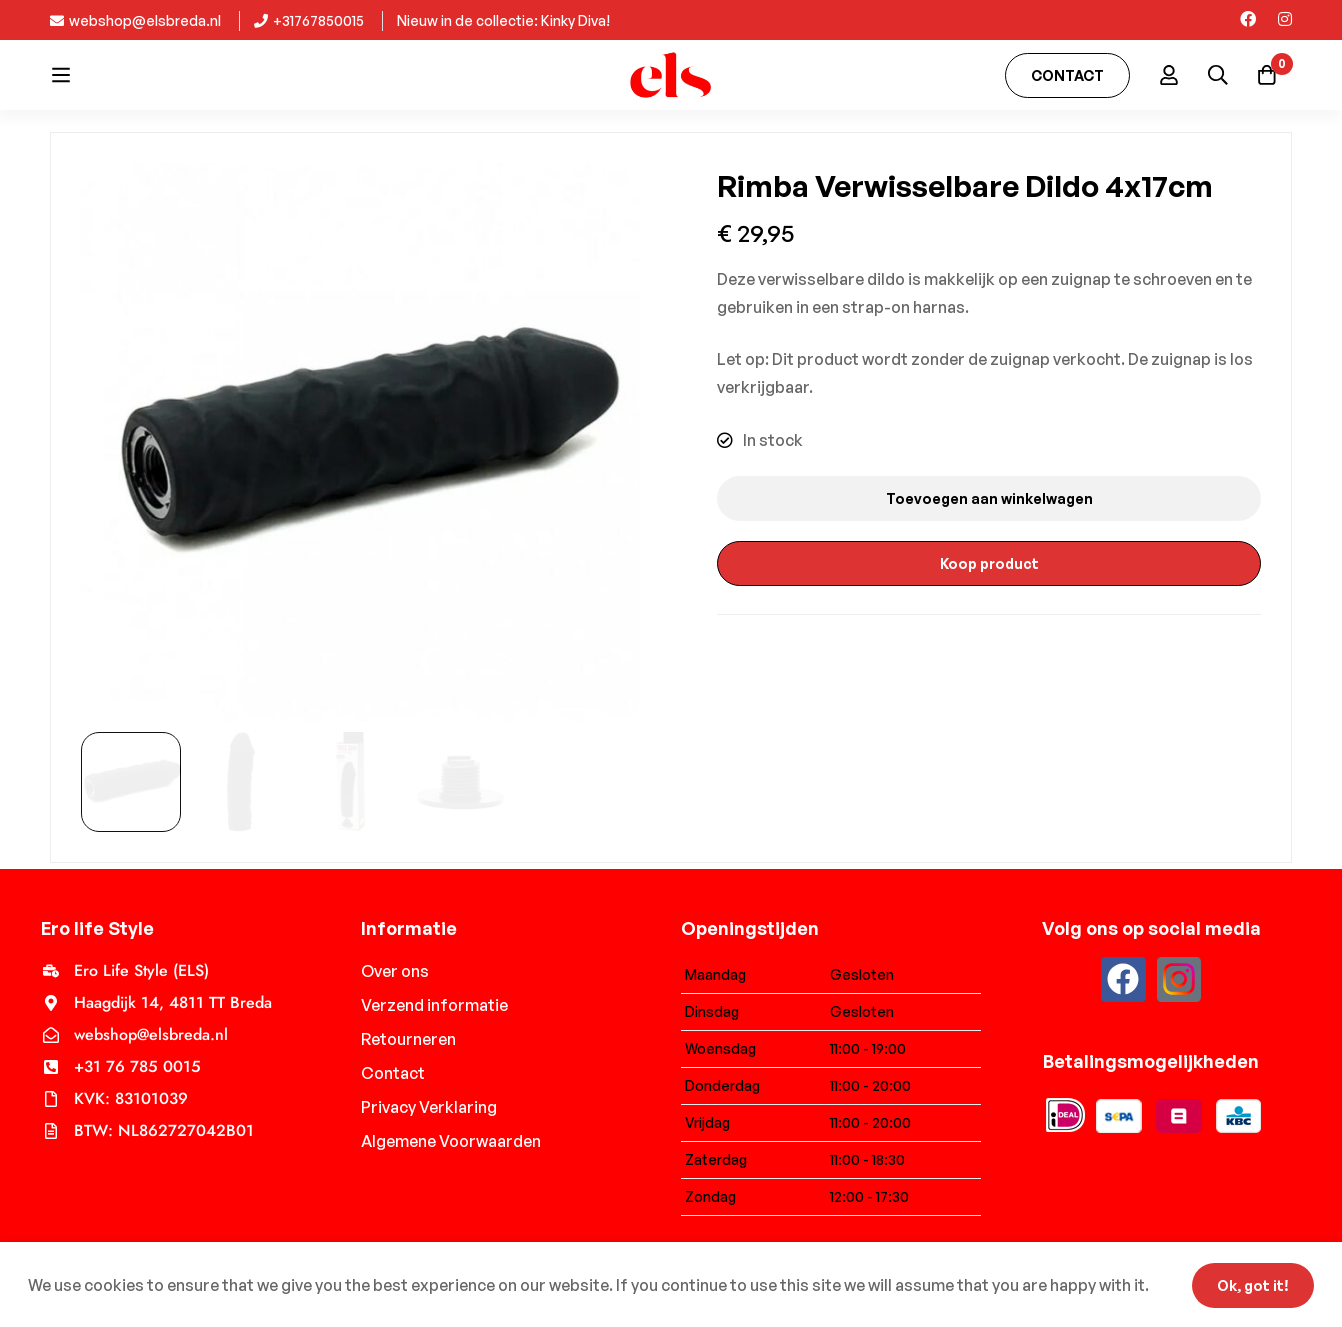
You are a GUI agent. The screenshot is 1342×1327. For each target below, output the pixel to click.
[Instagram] (1285, 19)
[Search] (1216, 75)
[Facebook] (1248, 19)
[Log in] (1166, 75)
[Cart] (1266, 75)
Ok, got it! (1251, 1284)
